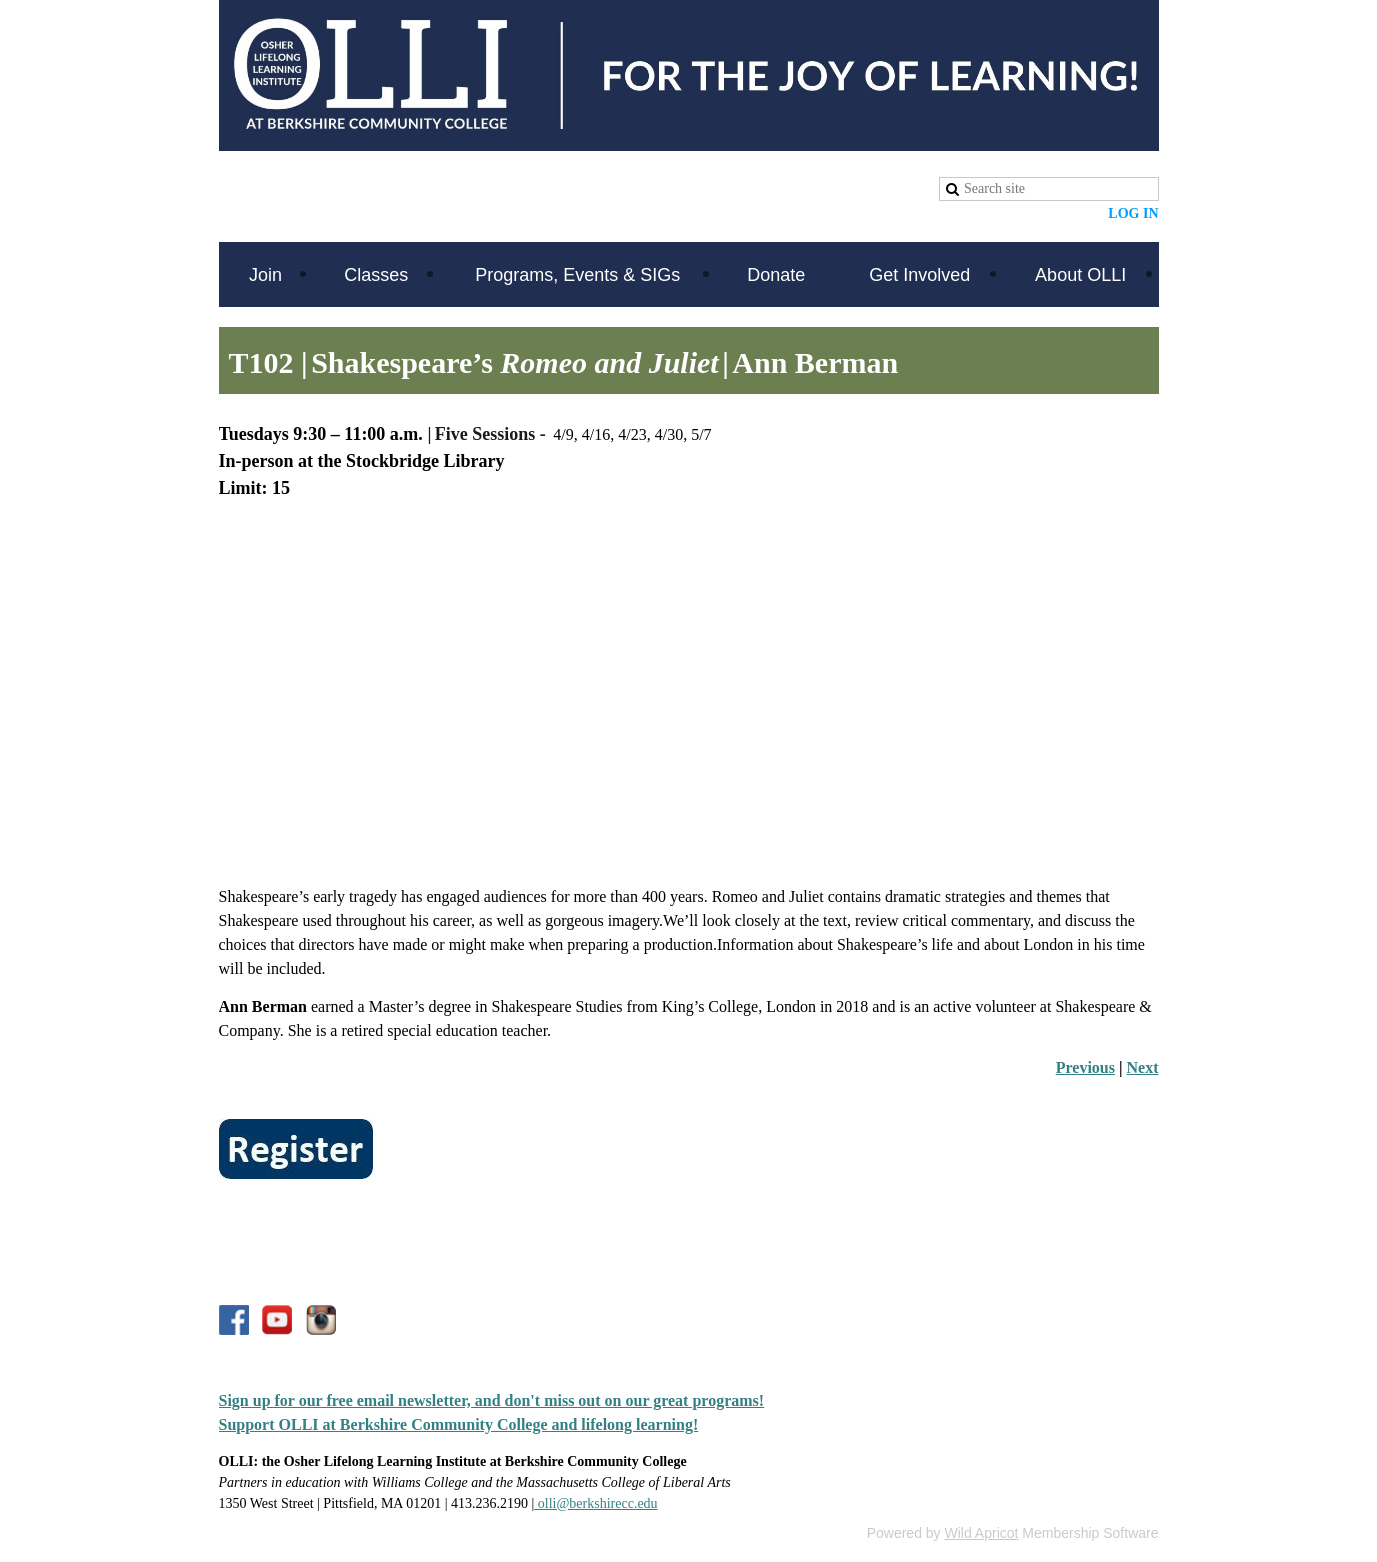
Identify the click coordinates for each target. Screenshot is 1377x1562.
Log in (1133, 213)
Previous (1085, 1067)
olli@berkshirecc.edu (595, 1503)
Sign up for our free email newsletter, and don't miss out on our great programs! (492, 1400)
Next (1143, 1067)
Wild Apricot (982, 1533)
